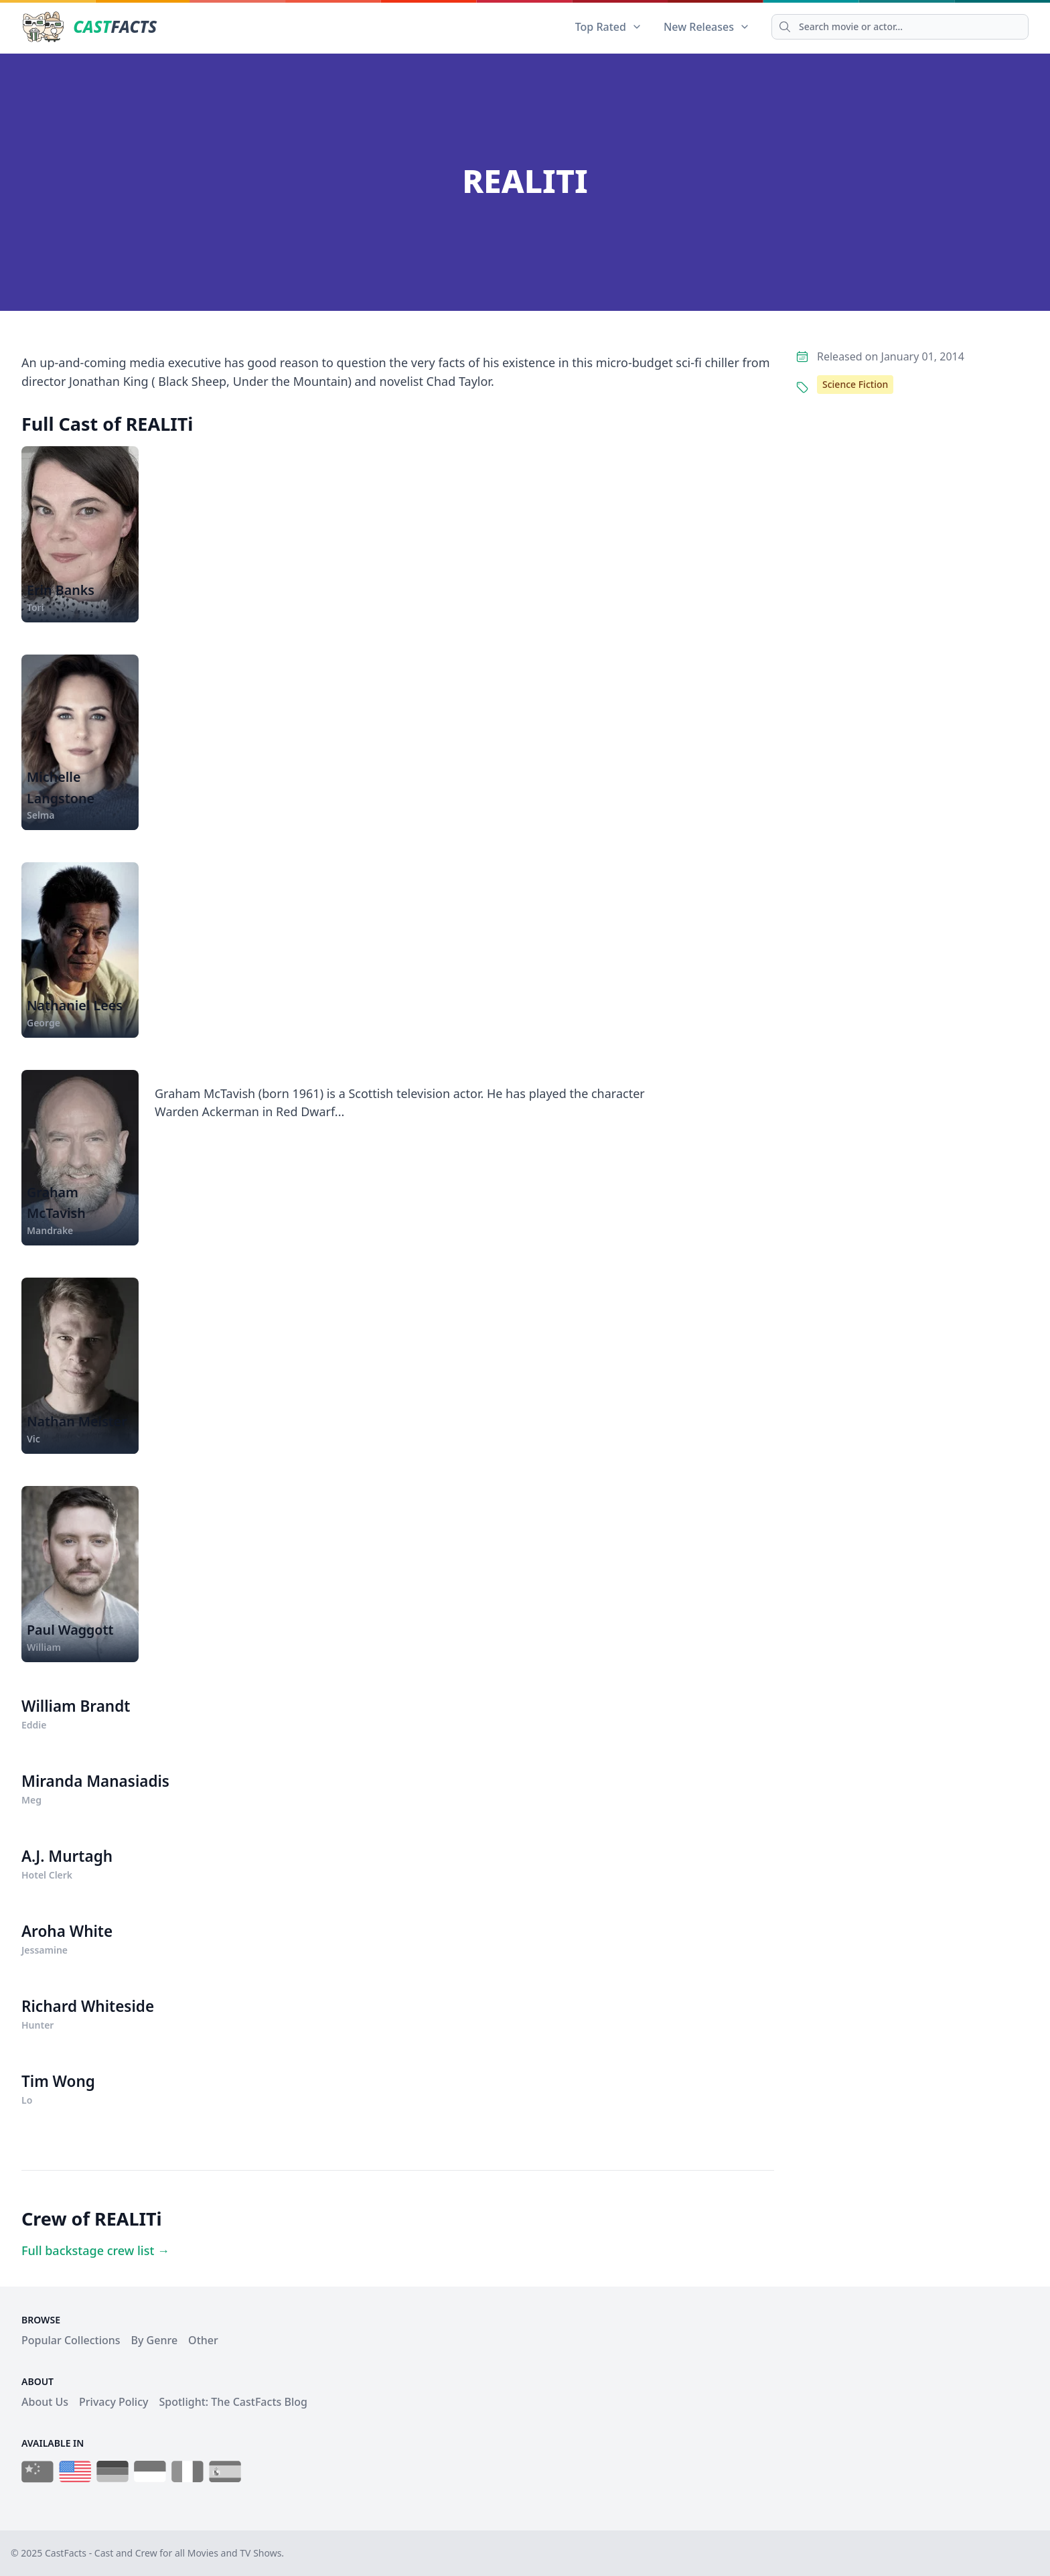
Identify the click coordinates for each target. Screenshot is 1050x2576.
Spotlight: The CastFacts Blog (233, 2401)
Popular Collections (71, 2340)
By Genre (154, 2340)
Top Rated (608, 26)
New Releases (707, 26)
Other (203, 2340)
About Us (44, 2401)
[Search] (900, 27)
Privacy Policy (113, 2401)
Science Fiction (855, 384)
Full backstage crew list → (95, 2250)
